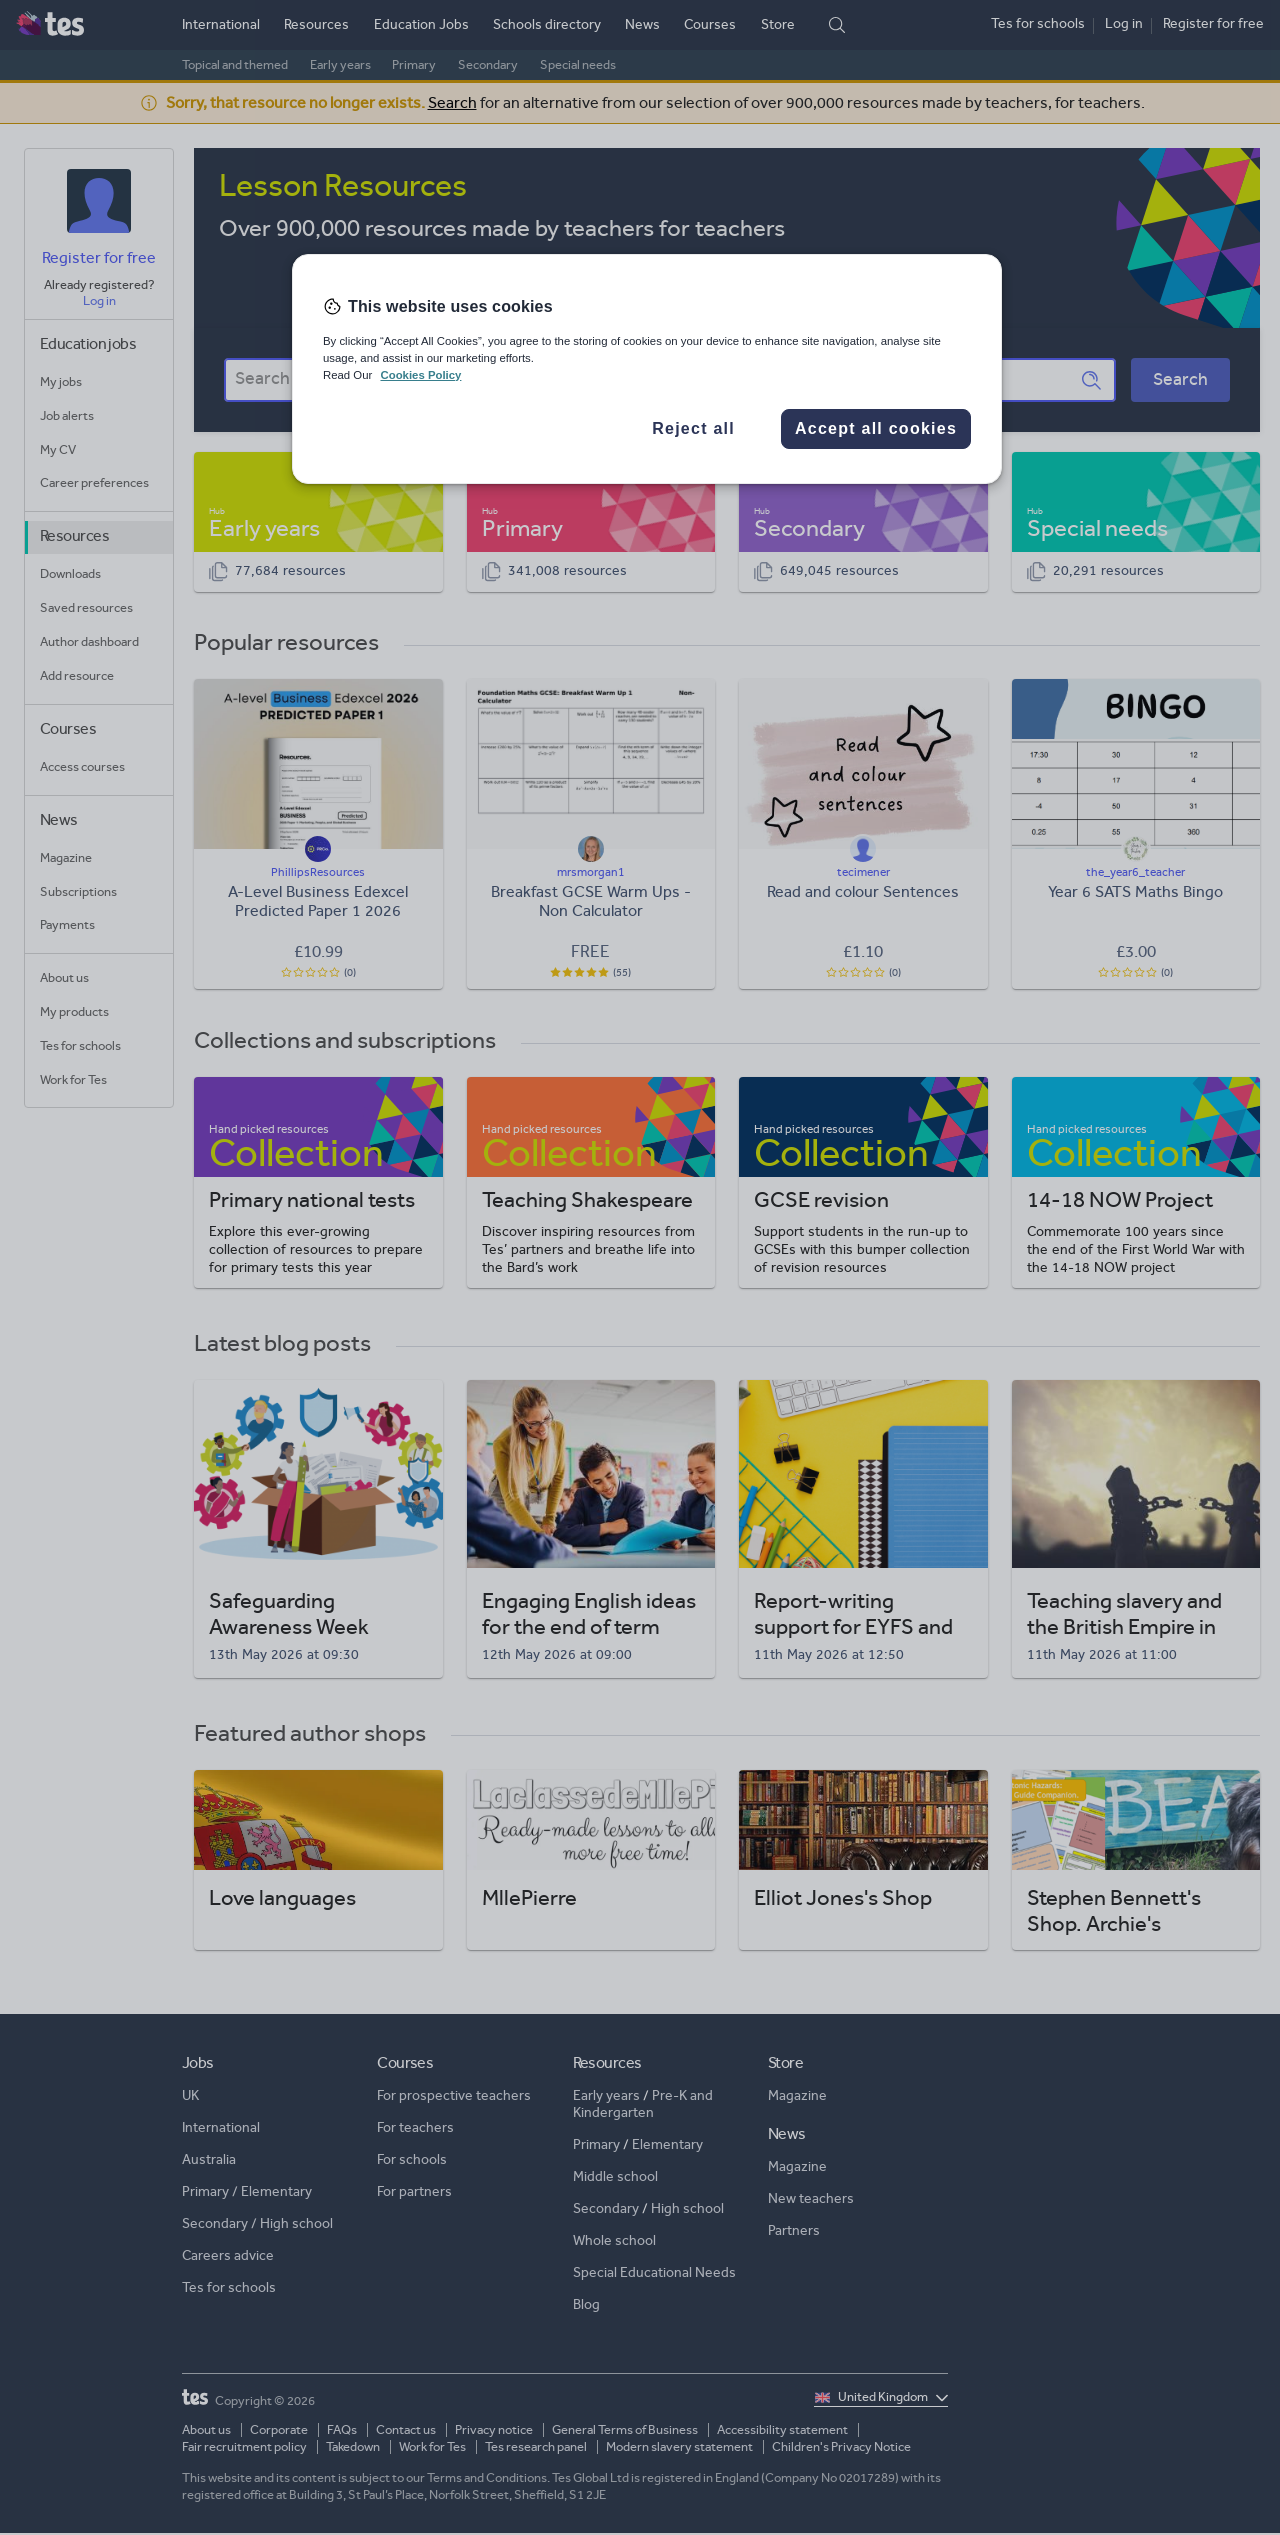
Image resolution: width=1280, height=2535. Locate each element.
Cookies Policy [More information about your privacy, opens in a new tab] (420, 375)
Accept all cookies (876, 428)
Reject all (693, 428)
